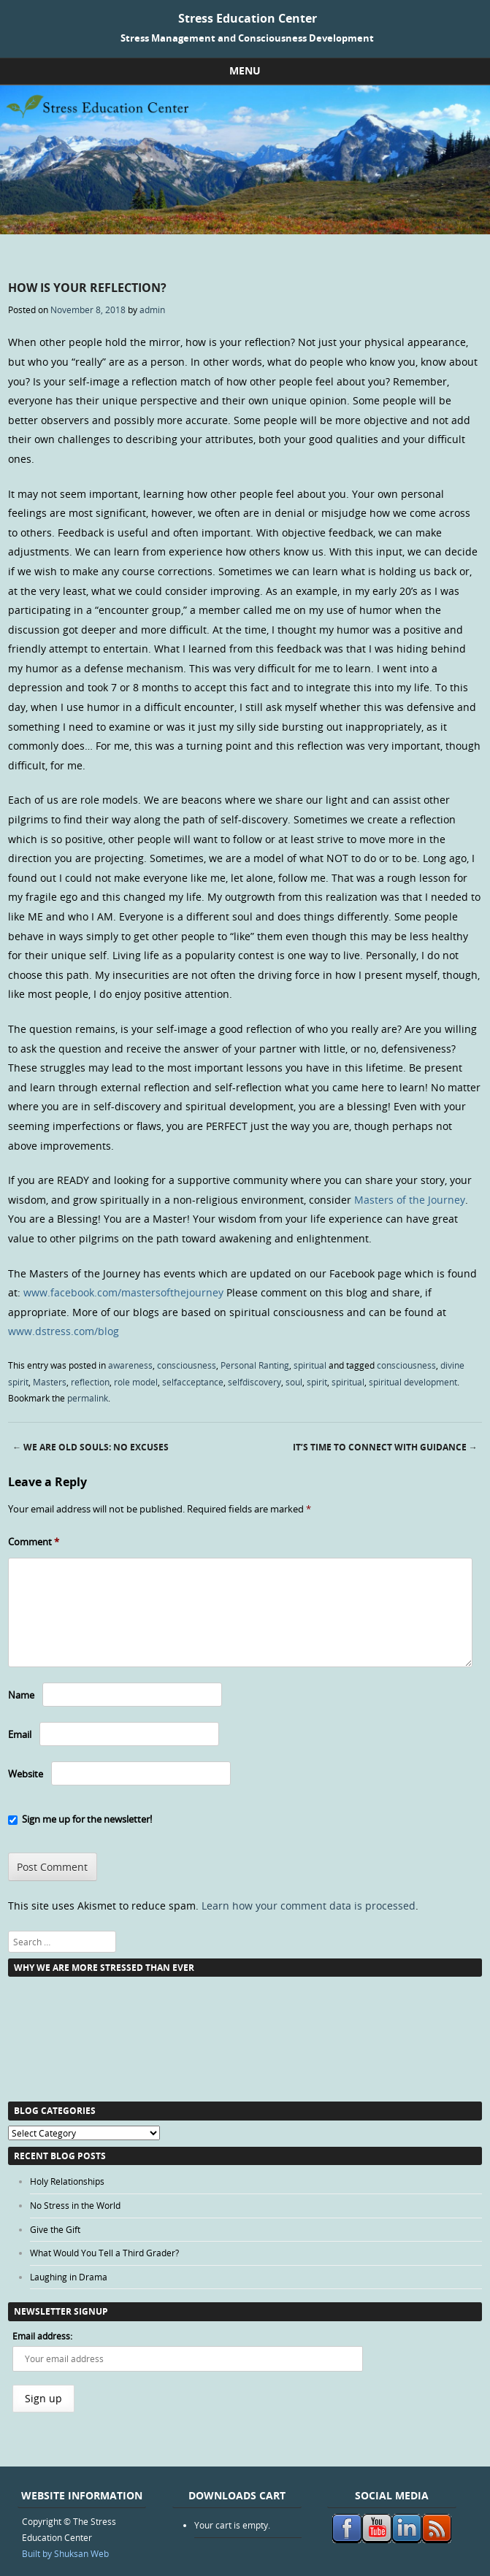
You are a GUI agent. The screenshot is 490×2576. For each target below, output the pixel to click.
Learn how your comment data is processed (309, 1905)
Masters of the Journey (409, 1200)
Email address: (42, 2336)
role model (136, 1382)
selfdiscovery (254, 1382)
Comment (33, 1541)
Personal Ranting (255, 1365)
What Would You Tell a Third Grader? (104, 2252)
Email (19, 1734)
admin (152, 309)
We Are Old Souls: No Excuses (90, 1447)
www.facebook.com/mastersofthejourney (123, 1292)
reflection (90, 1382)
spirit (317, 1382)
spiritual (310, 1365)
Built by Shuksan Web (65, 2553)
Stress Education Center (247, 18)
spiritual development (413, 1382)
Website (25, 1773)
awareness (130, 1365)
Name (21, 1695)
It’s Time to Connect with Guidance (385, 1447)
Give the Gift (55, 2229)
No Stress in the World (75, 2205)
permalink (87, 1398)
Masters (49, 1382)
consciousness (186, 1365)
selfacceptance (192, 1382)
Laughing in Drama (68, 2277)
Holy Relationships (67, 2181)
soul (294, 1382)
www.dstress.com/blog (63, 1331)
